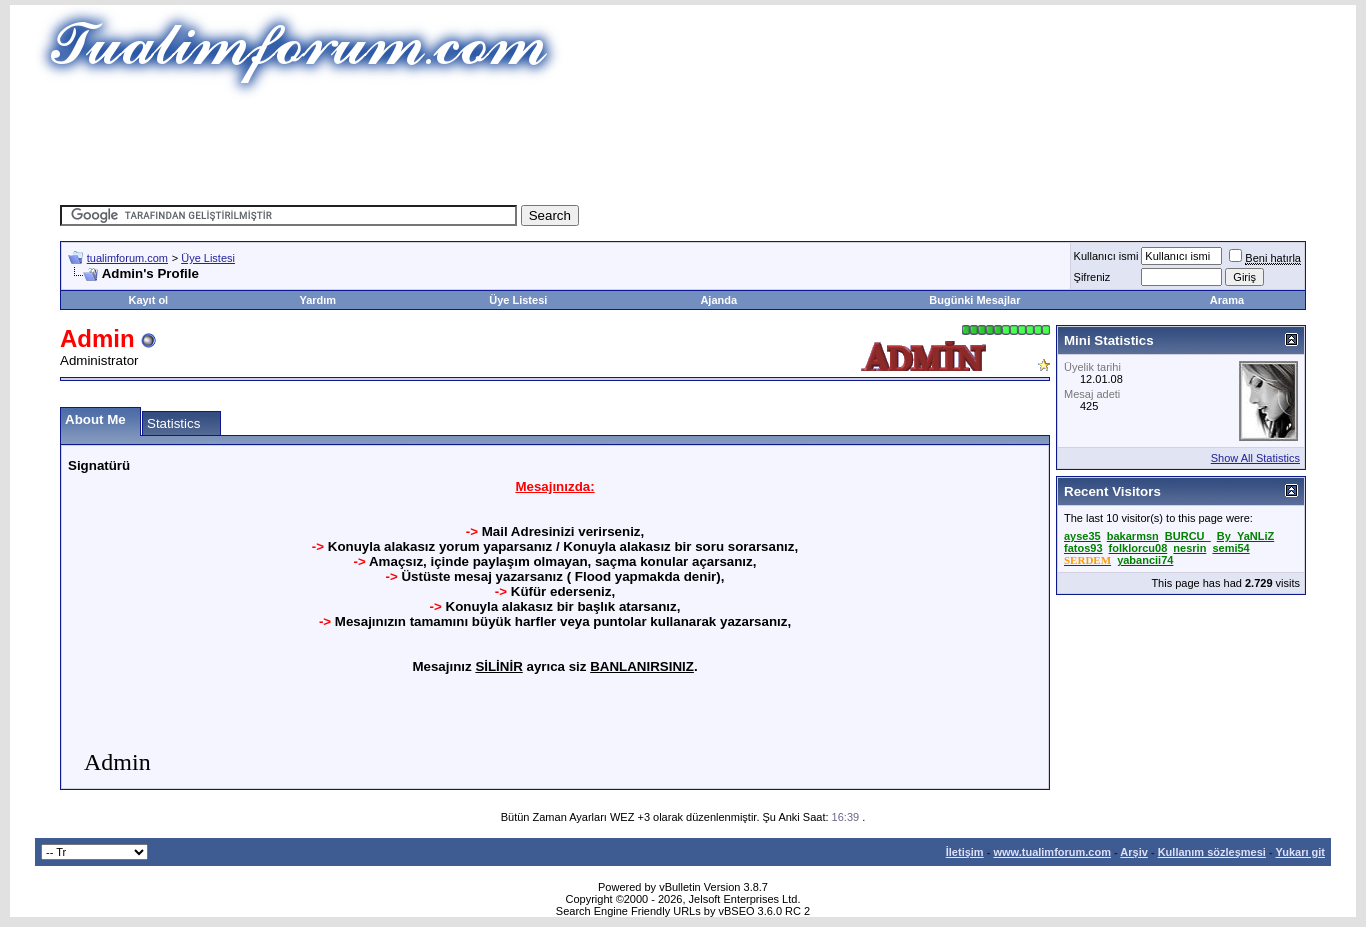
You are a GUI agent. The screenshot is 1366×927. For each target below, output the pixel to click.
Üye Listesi (208, 258)
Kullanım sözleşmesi (1212, 852)
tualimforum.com (127, 258)
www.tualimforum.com (1052, 852)
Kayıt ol (148, 300)
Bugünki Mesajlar (974, 300)
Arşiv (1134, 852)
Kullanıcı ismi (1106, 256)
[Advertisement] (683, 145)
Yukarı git (1300, 852)
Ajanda (718, 300)
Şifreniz (1092, 277)
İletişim (965, 852)
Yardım (317, 300)
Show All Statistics (1255, 458)
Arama (1227, 300)
